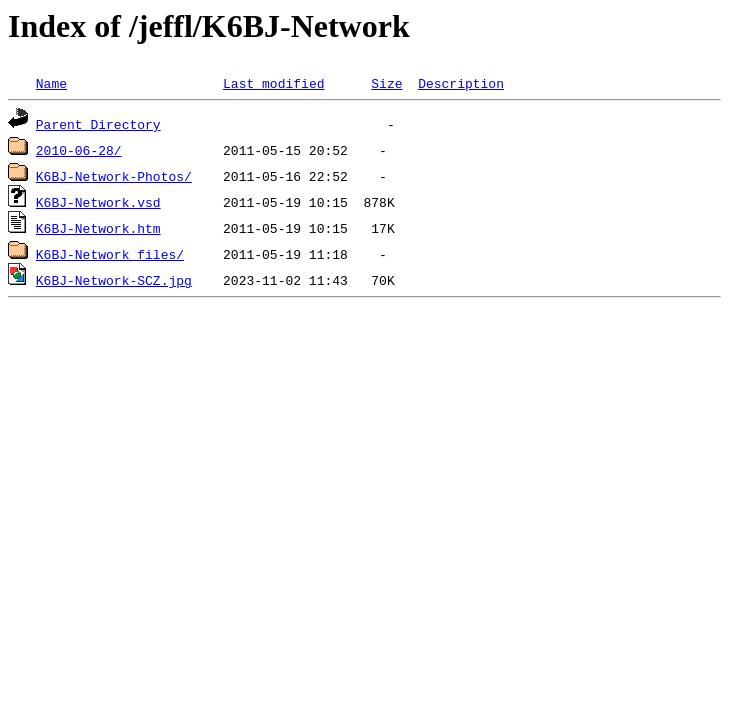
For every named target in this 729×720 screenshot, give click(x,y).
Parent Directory (98, 124)
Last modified (273, 83)
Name (51, 83)
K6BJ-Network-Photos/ (114, 176)
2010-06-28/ (79, 150)
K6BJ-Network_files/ (110, 254)
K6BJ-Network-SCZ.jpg (114, 280)
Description (461, 83)
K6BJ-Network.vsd (98, 202)
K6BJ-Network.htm (98, 228)
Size (386, 83)
